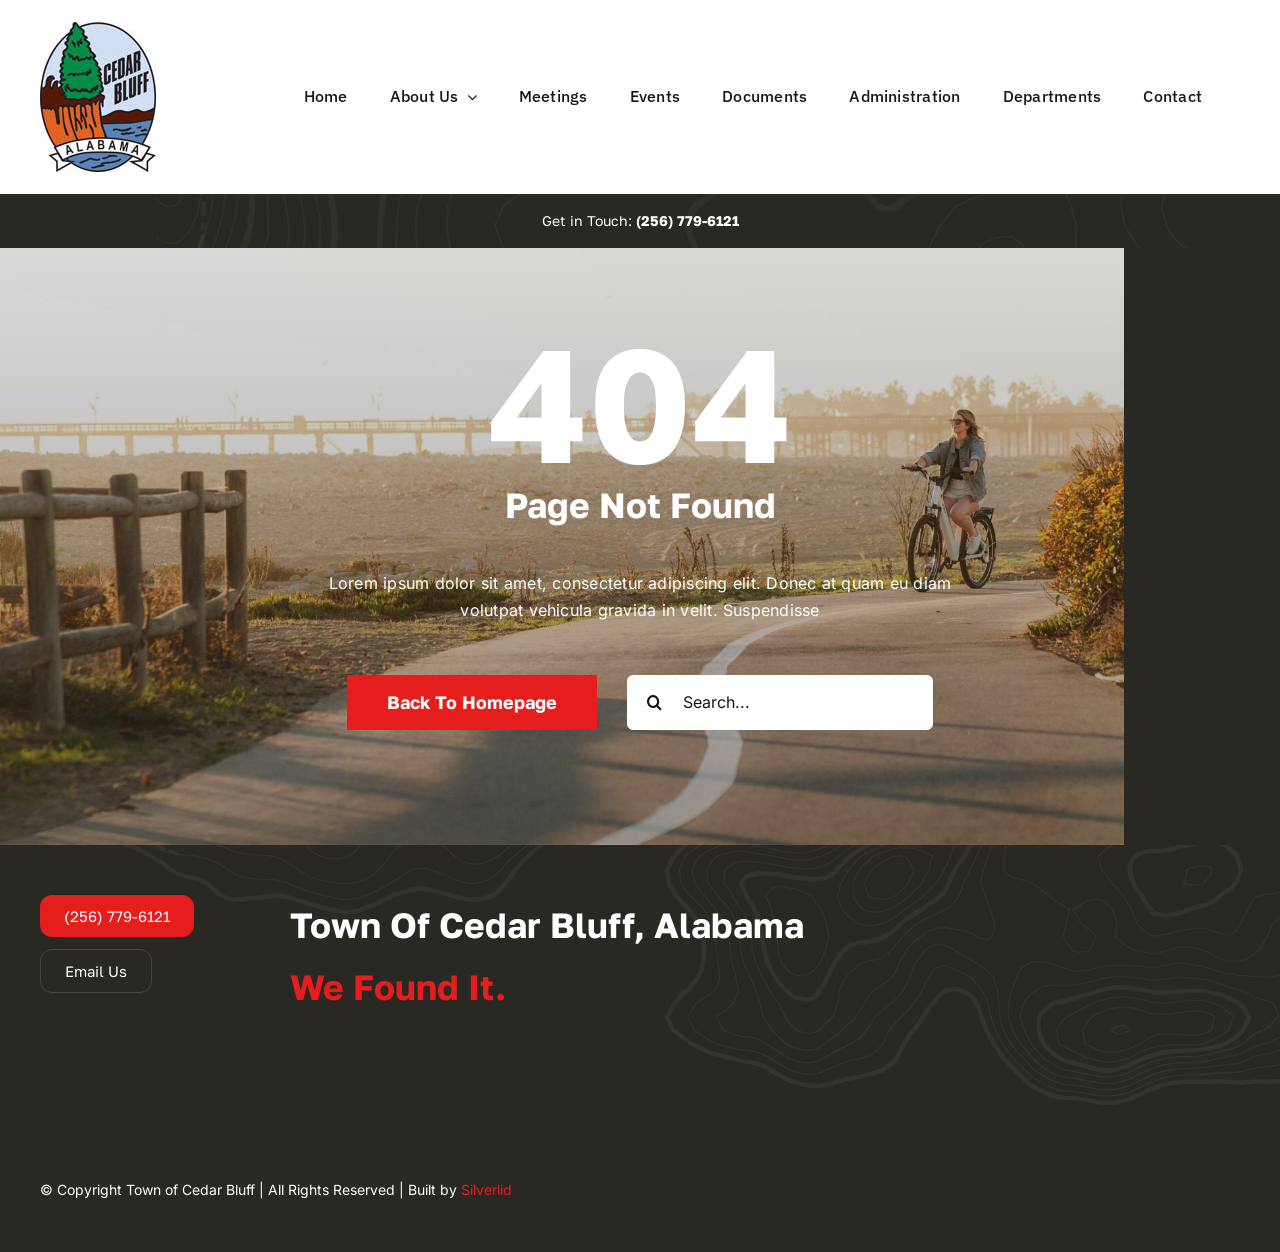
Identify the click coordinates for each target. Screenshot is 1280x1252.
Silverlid (486, 1189)
